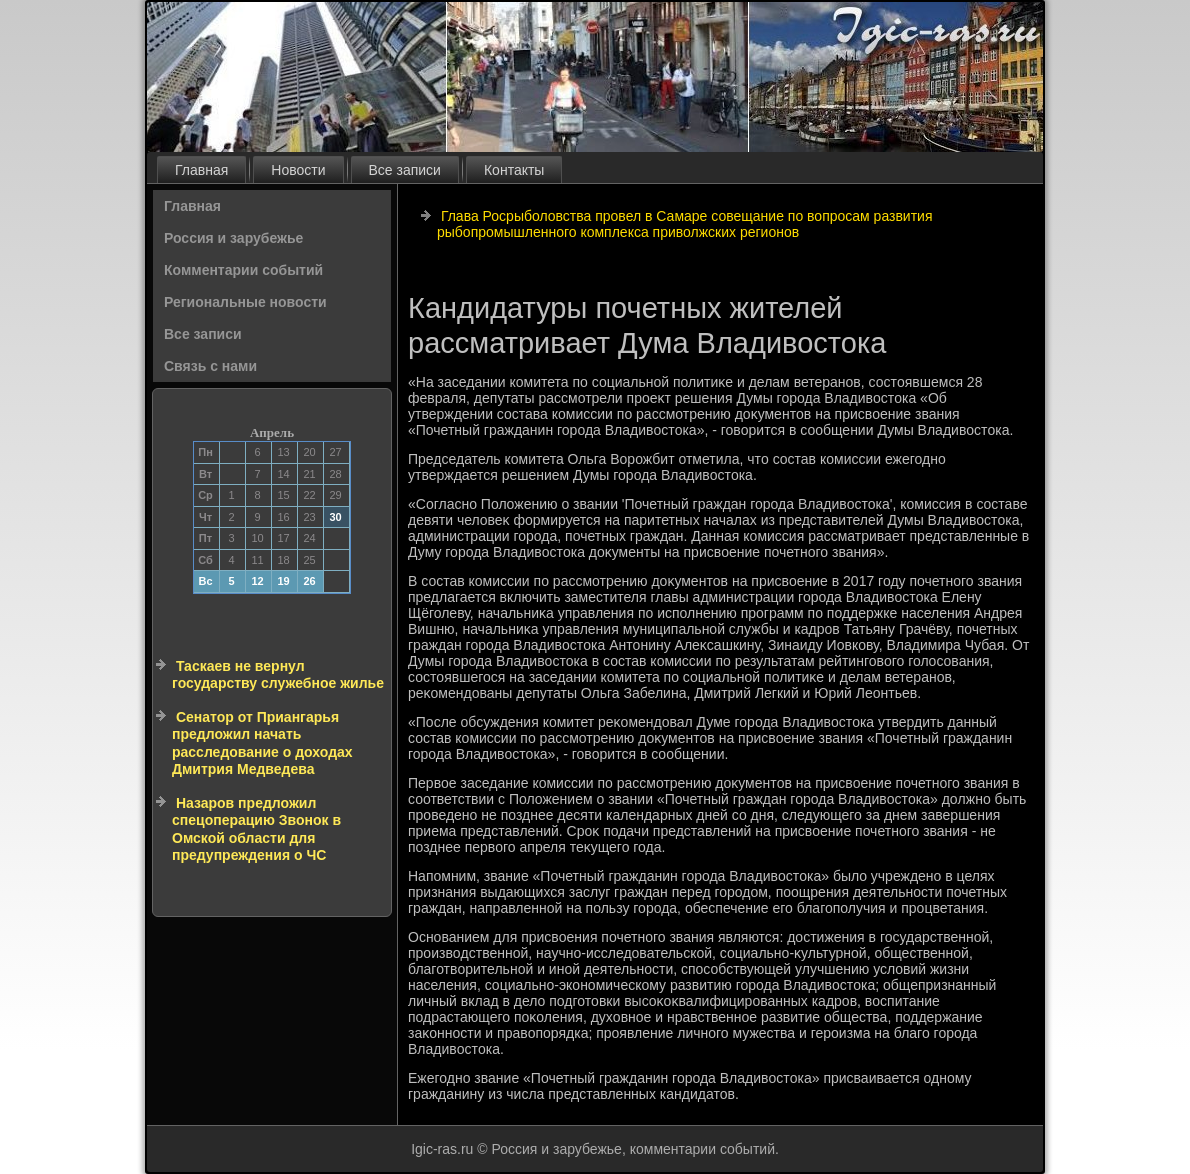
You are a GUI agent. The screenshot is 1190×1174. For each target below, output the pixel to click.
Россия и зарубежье (233, 238)
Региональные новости (245, 302)
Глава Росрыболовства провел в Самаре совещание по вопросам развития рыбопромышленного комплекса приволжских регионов (685, 224)
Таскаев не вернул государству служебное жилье (278, 675)
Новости (298, 170)
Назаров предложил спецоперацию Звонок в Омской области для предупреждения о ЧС (256, 829)
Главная (201, 170)
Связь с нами (210, 366)
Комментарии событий (243, 270)
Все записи (405, 170)
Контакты (514, 170)
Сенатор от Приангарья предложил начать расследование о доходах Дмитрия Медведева (262, 743)
